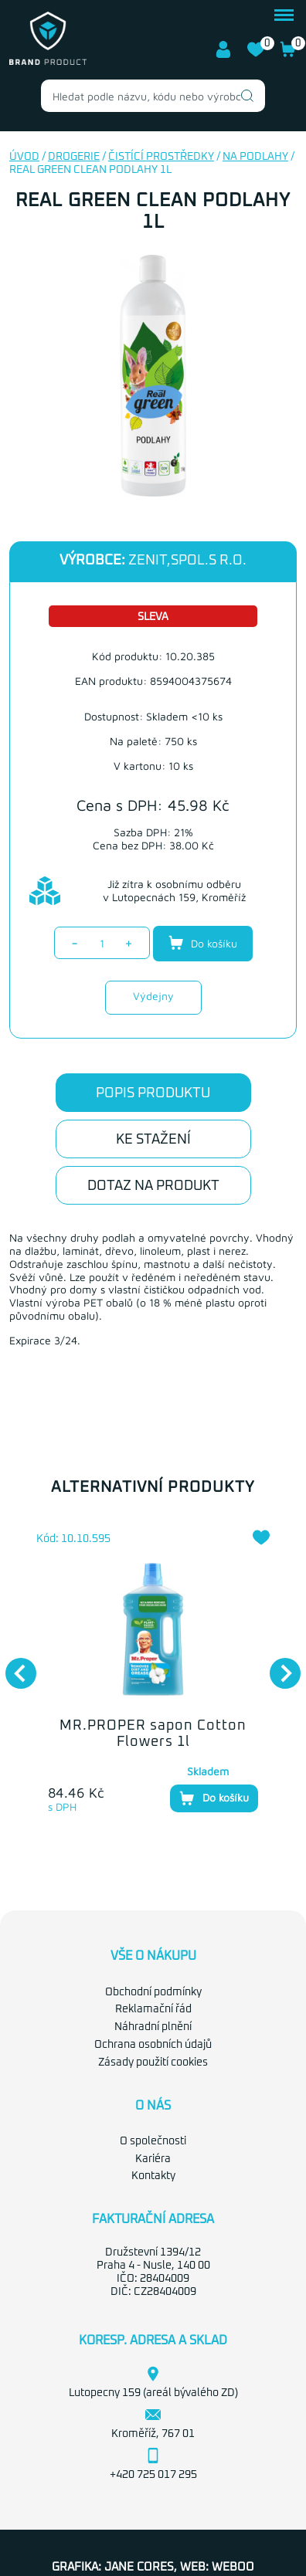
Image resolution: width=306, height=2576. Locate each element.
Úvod (24, 156)
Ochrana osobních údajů (153, 2044)
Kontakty (153, 2176)
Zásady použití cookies (153, 2062)
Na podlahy (255, 156)
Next (277, 1665)
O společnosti (153, 2141)
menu (284, 15)
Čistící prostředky (161, 156)
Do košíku (202, 943)
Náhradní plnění (153, 2027)
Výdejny (153, 995)
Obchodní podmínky (153, 1992)
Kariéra (153, 2159)
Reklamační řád (153, 2009)
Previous (13, 1665)
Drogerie (74, 156)
